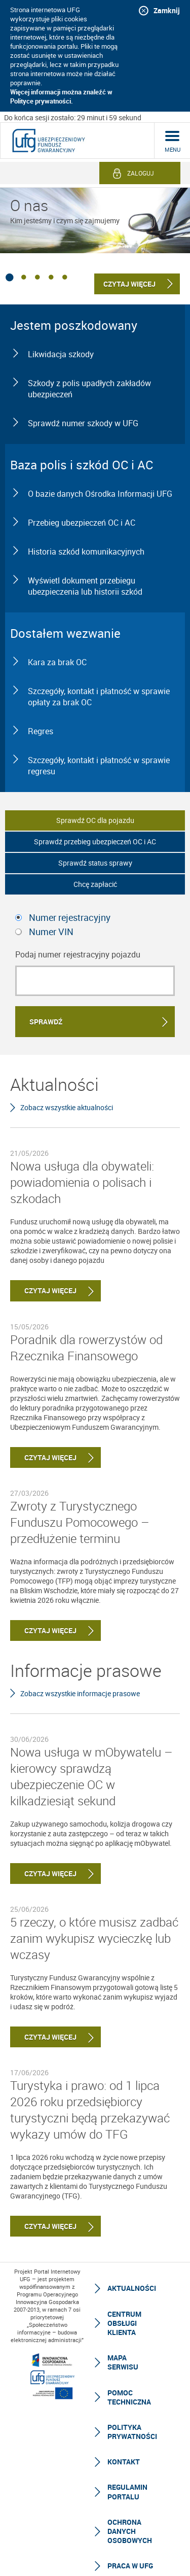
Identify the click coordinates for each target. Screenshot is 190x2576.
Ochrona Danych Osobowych (129, 2531)
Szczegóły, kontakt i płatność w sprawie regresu (99, 765)
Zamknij (167, 10)
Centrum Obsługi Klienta (124, 2323)
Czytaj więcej (43, 1290)
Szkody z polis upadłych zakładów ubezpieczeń (89, 388)
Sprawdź (45, 1021)
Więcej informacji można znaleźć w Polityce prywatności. (61, 96)
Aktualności (131, 2288)
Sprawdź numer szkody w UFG (83, 423)
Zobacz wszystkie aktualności (66, 1107)
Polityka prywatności (132, 2431)
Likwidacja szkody (61, 354)
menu (172, 149)
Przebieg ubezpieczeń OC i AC (81, 522)
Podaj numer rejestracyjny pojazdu (77, 954)
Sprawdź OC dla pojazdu (95, 820)
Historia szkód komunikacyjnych (86, 551)
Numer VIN (51, 931)
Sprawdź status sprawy (95, 863)
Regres (40, 731)
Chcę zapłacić (95, 884)
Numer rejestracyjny (69, 917)
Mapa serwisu (122, 2362)
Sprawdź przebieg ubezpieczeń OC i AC (95, 841)
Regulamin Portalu (127, 2491)
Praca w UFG (130, 2565)
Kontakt (123, 2461)
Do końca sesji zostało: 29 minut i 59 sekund (72, 117)
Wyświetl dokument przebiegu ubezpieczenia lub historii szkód (85, 586)
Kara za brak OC (57, 662)
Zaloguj (140, 173)
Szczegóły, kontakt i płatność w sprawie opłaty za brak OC (99, 696)
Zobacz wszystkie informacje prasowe (80, 1693)
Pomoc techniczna (129, 2397)
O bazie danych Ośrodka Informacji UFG (100, 493)
